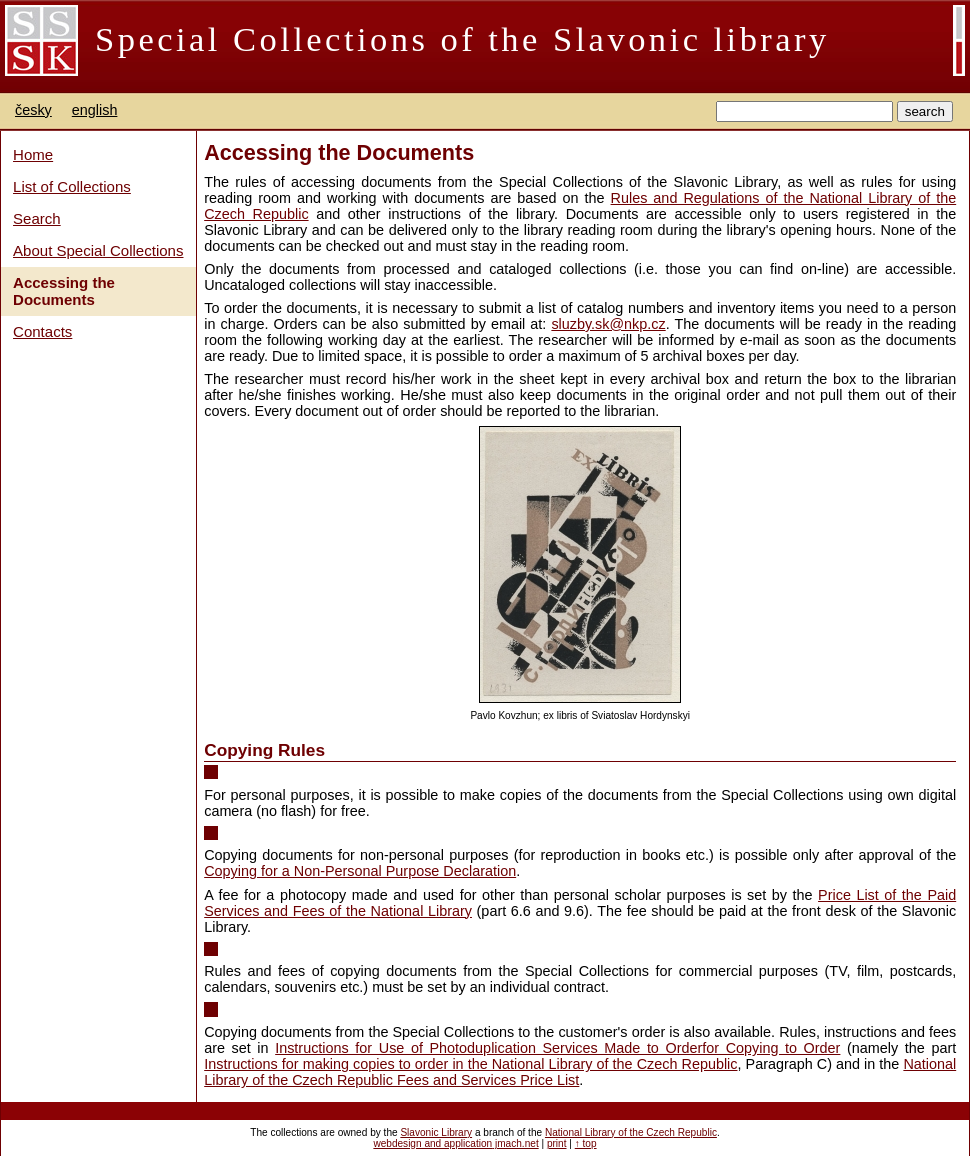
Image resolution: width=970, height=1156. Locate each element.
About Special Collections (98, 250)
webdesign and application (432, 1143)
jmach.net (515, 1143)
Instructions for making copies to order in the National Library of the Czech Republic (470, 1064)
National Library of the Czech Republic (631, 1132)
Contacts (42, 331)
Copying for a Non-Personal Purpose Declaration (360, 871)
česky (33, 110)
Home (33, 154)
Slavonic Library (436, 1132)
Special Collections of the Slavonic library (462, 39)
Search (37, 218)
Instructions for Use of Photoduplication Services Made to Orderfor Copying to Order (557, 1048)
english (95, 110)
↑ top (586, 1143)
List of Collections (72, 186)
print (557, 1143)
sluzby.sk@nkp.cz (608, 324)
